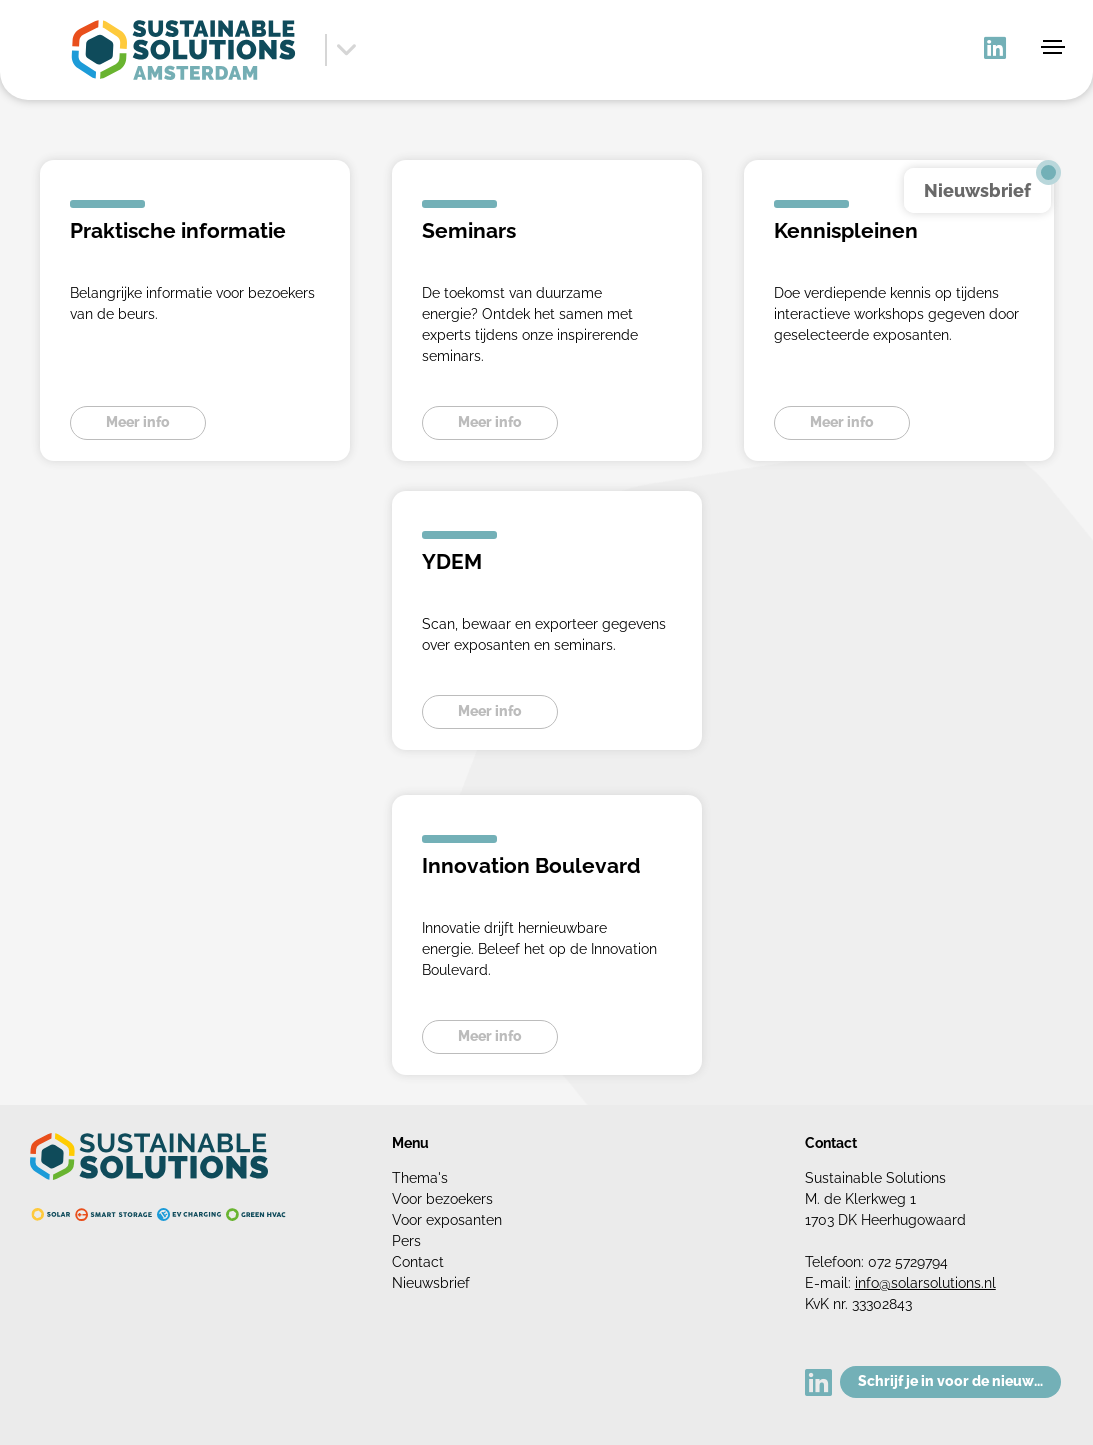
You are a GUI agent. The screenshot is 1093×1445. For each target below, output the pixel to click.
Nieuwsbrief (431, 1283)
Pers (406, 1241)
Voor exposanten (447, 1220)
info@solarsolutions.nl (925, 1283)
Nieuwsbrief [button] (977, 190)
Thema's (420, 1178)
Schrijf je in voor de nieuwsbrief (959, 1381)
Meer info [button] (138, 422)
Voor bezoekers (442, 1199)
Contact (418, 1262)
